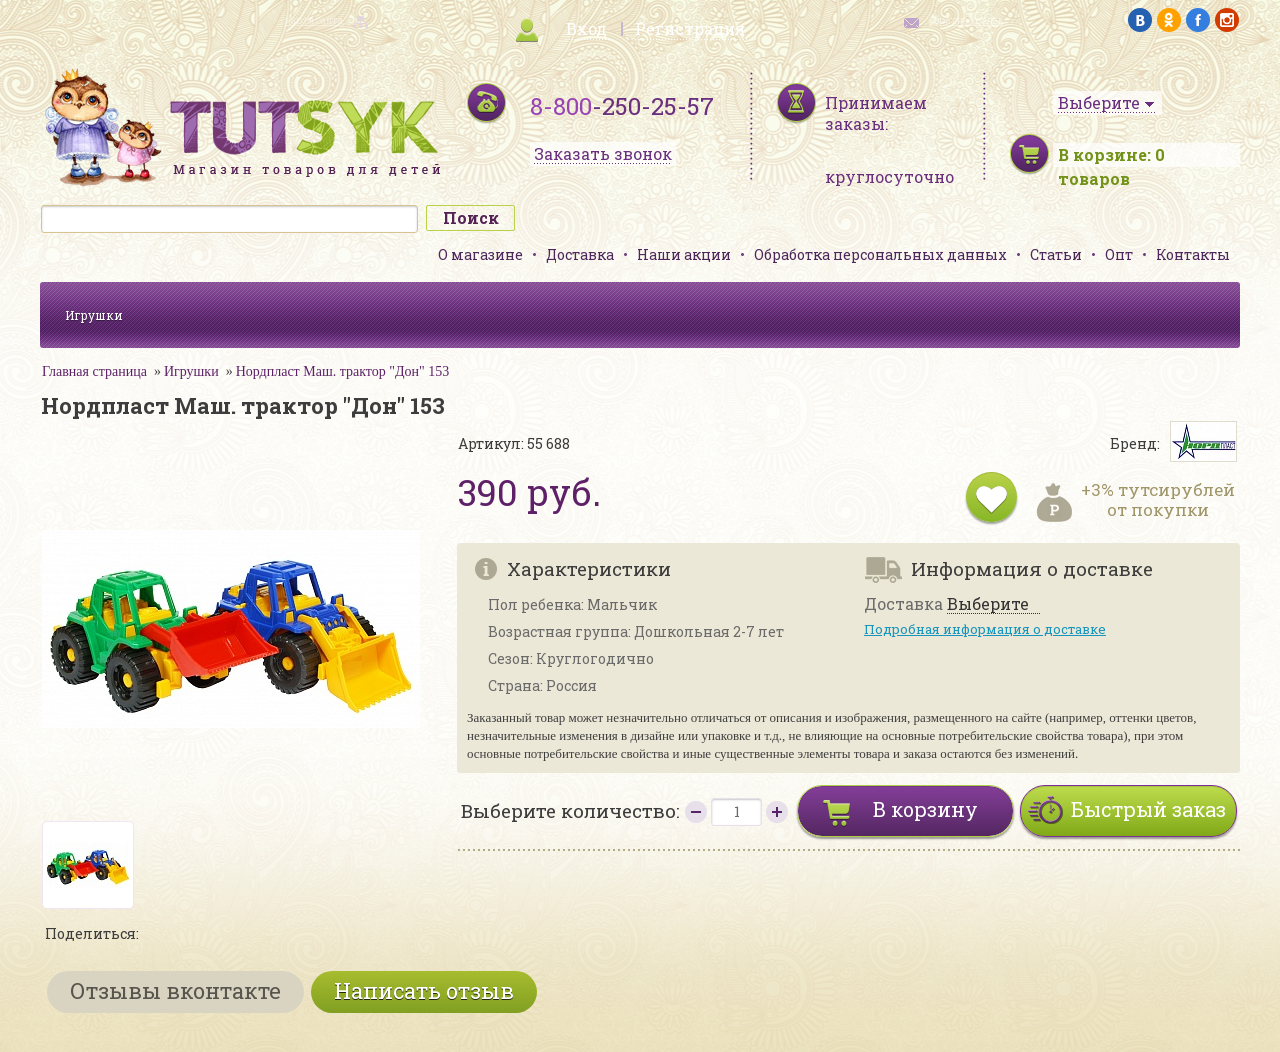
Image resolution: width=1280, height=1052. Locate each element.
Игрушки (94, 315)
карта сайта (314, 20)
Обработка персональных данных (880, 254)
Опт (1119, 254)
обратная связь (966, 20)
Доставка (580, 254)
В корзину (925, 809)
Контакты (1193, 254)
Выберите (988, 604)
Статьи (1056, 254)
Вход (586, 28)
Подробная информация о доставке (985, 629)
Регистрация (690, 28)
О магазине (480, 254)
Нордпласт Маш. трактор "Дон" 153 (343, 371)
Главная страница (94, 371)
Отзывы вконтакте (175, 990)
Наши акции (684, 254)
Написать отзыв (424, 990)
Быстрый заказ (1148, 809)
